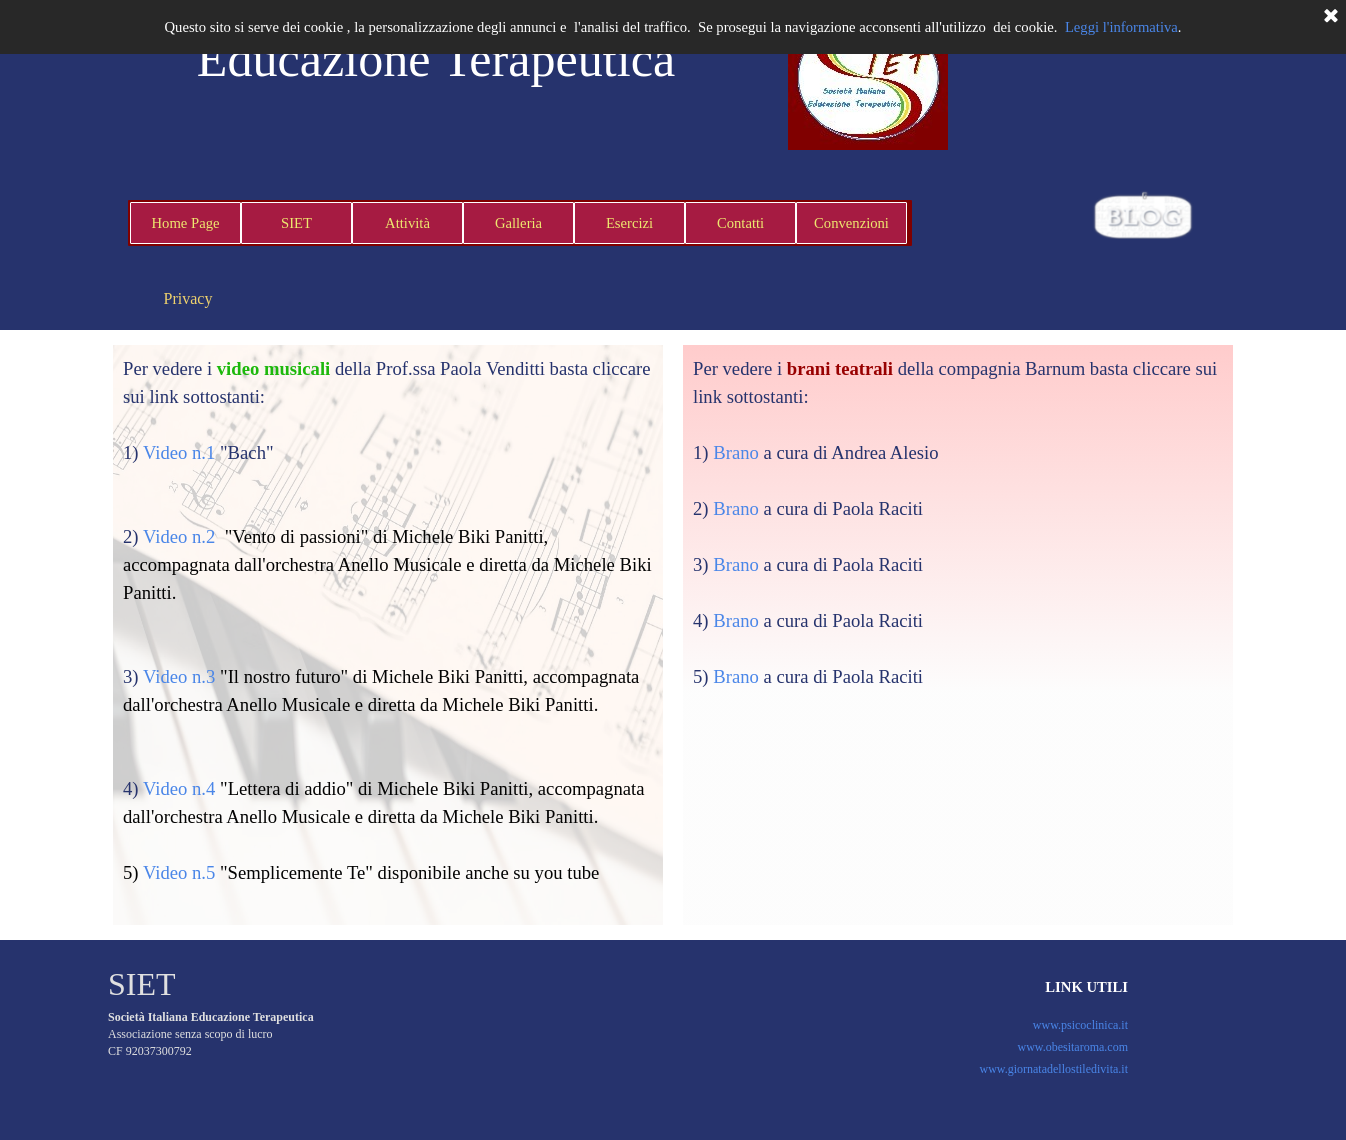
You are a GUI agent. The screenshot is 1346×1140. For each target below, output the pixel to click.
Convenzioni (851, 223)
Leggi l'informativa (1121, 27)
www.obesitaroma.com (1072, 1047)
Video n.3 (179, 676)
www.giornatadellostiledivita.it (1053, 1069)
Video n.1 (179, 452)
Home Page (186, 223)
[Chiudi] (1331, 17)
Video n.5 (179, 872)
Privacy (188, 298)
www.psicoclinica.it (1080, 1025)
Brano (736, 452)
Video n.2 (179, 536)
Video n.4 (179, 788)
